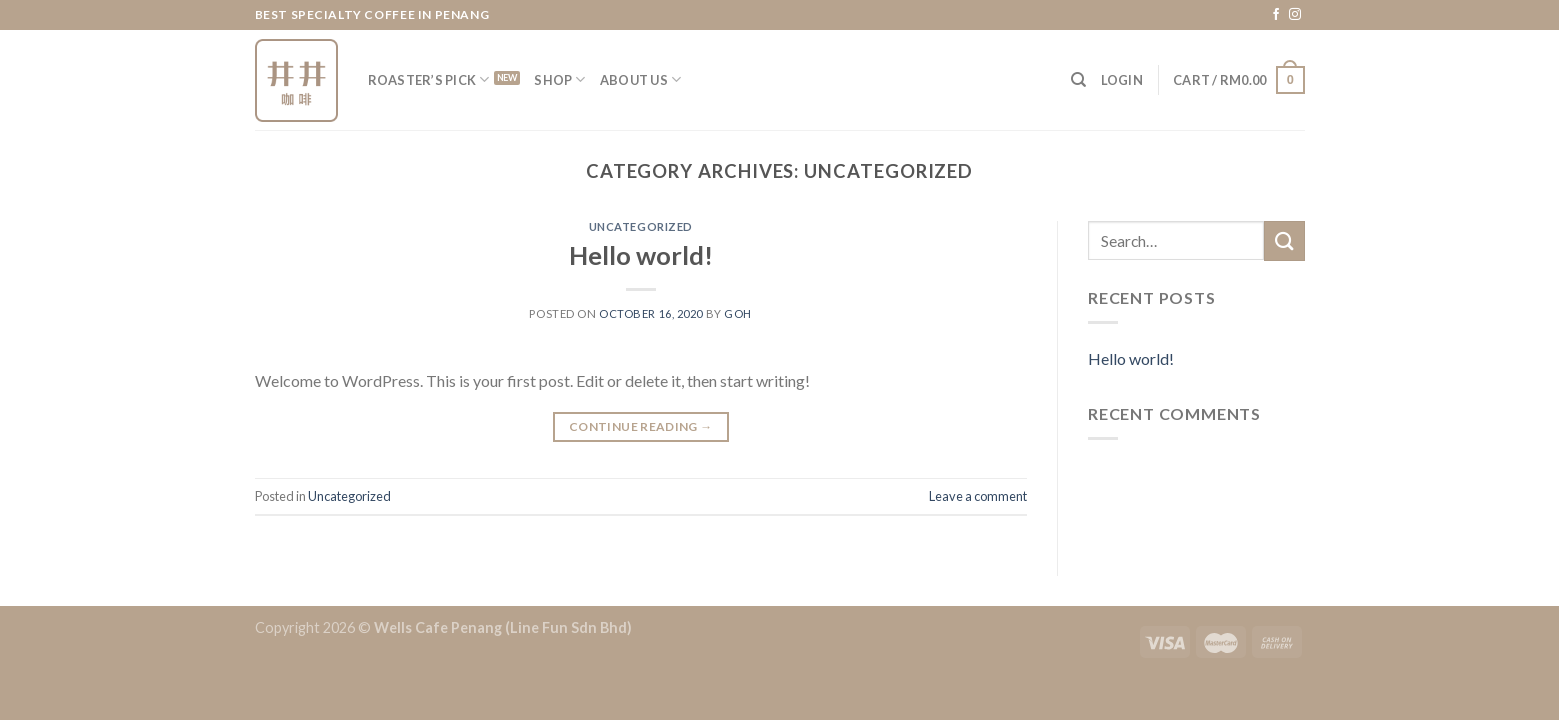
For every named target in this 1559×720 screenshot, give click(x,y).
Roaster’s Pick (429, 79)
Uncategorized (641, 226)
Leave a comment (978, 496)
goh (738, 313)
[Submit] (1284, 240)
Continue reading (641, 426)
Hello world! (641, 255)
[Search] (1078, 80)
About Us (641, 79)
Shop (559, 79)
